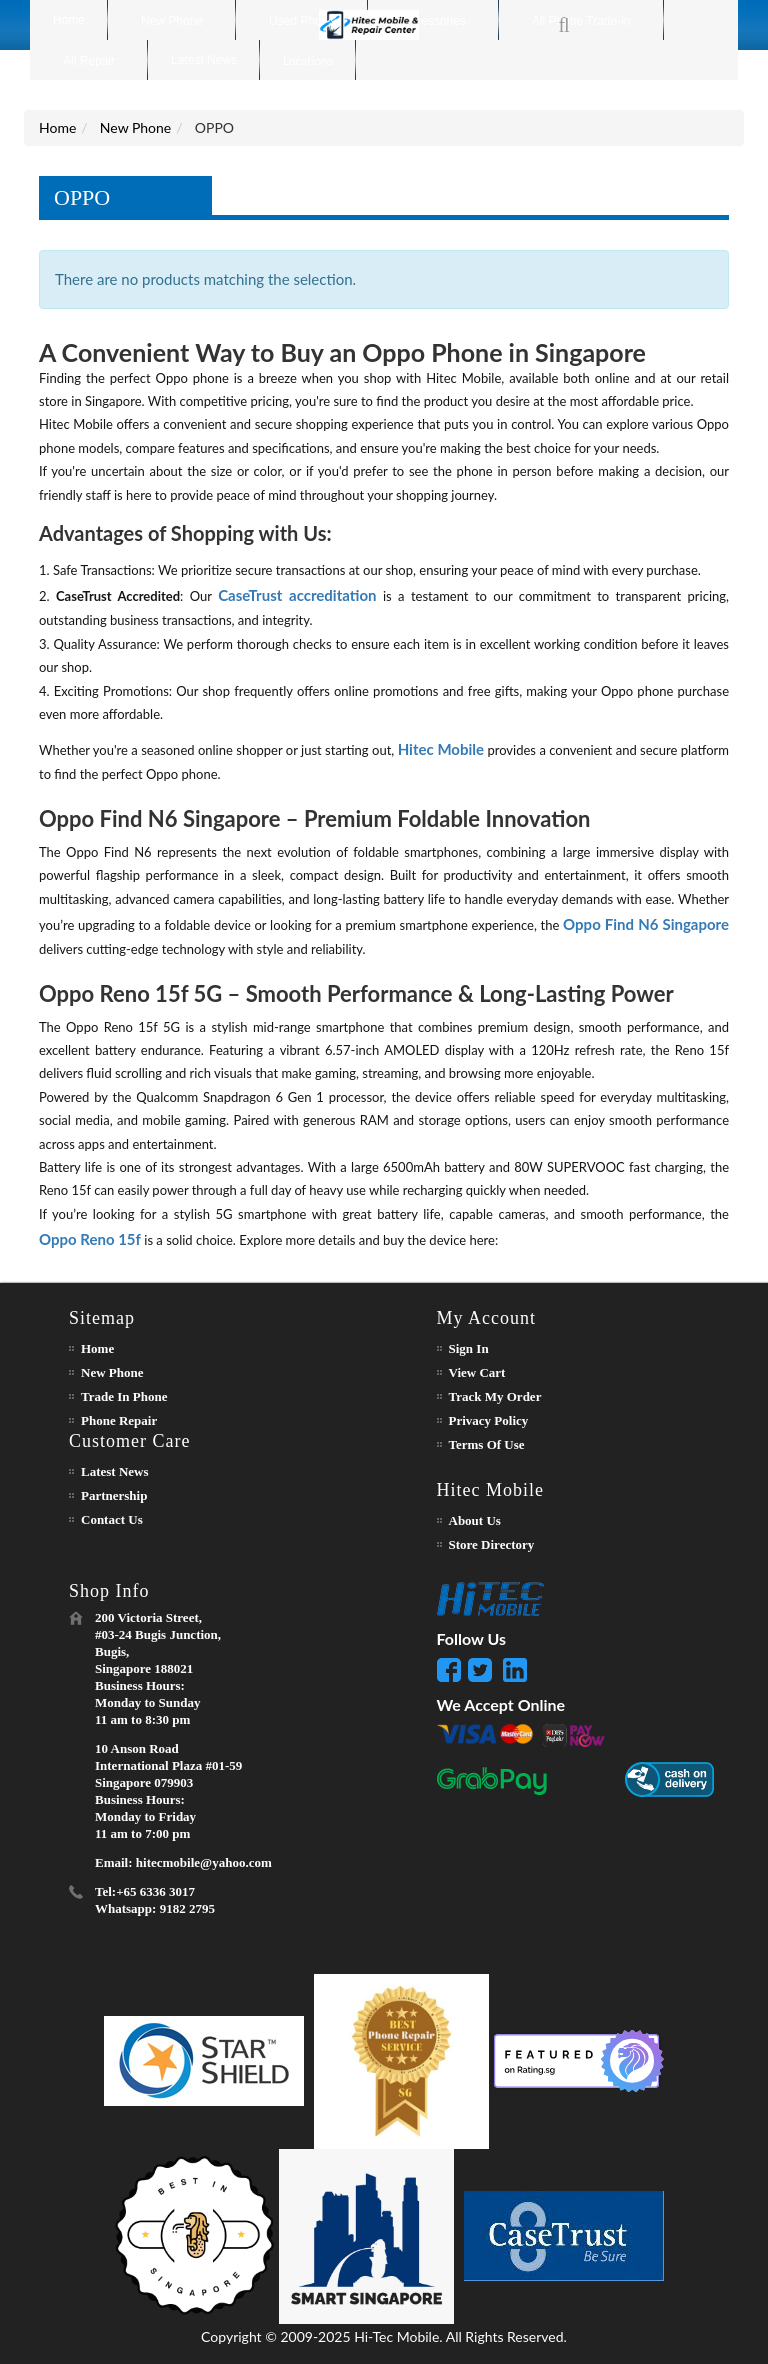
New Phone (135, 127)
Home (57, 127)
